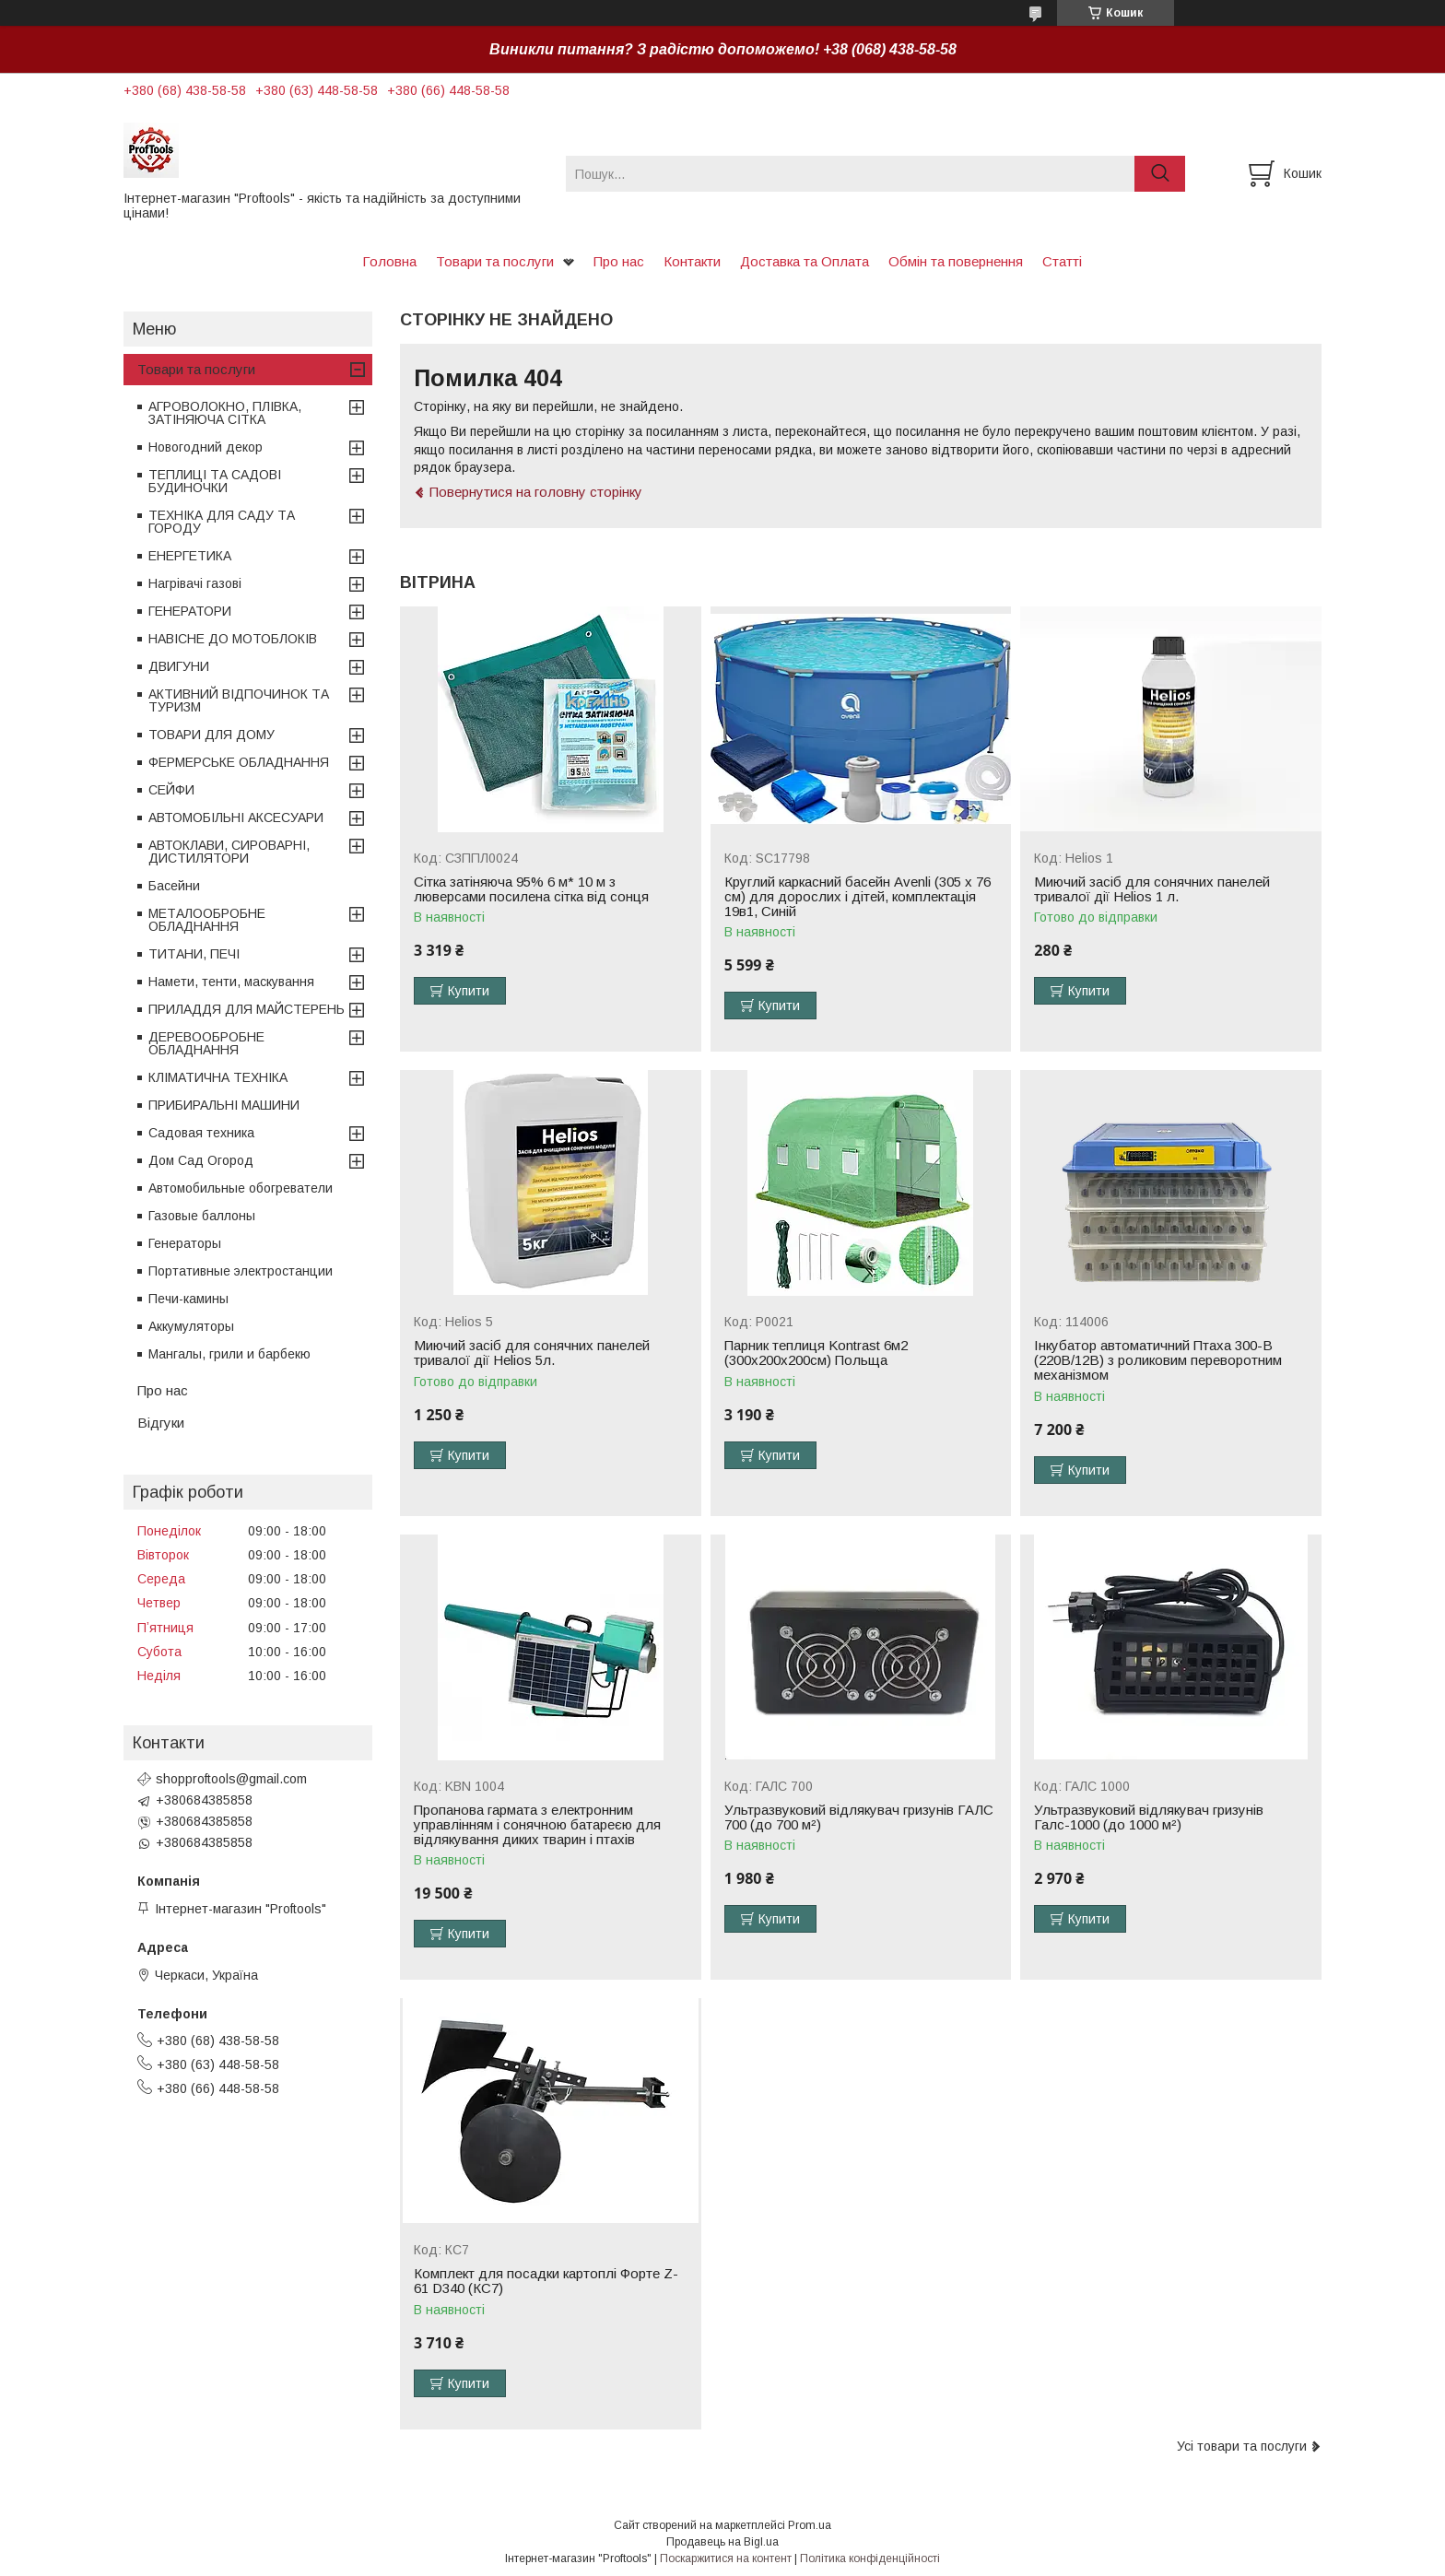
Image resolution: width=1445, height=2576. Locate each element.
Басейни (174, 885)
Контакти (692, 261)
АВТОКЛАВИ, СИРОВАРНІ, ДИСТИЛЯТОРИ (229, 851)
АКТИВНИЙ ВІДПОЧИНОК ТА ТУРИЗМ (238, 700)
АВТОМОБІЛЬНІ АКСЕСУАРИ (235, 817)
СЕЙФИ (171, 789)
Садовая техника (201, 1132)
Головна (389, 261)
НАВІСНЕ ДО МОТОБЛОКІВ (232, 638)
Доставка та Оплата (804, 261)
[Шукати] (1159, 174)
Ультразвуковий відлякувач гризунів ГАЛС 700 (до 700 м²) (858, 1817)
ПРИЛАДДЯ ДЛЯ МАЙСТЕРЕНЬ (246, 1009)
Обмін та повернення (955, 261)
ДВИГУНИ (178, 666)
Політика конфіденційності (870, 2558)
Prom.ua (809, 2525)
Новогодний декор (205, 447)
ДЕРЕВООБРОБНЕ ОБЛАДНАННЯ (206, 1043)
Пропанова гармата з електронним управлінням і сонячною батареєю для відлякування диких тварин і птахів (537, 1825)
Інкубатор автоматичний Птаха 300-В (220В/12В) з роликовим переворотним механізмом (1158, 1360)
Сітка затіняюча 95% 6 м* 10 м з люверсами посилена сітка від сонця (531, 889)
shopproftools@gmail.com (231, 1778)
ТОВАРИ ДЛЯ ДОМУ (211, 734)
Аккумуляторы (191, 1326)
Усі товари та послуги (1242, 2446)
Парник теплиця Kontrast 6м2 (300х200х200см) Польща (816, 1353)
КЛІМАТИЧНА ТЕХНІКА (218, 1077)
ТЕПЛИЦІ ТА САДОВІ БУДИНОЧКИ (214, 481)
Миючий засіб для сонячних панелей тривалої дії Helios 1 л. (1152, 889)
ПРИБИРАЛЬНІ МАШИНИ (224, 1105)
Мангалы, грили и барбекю (229, 1354)
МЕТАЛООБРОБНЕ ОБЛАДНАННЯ (206, 920)
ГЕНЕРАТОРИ (189, 611)
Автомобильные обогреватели (240, 1188)
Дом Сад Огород (200, 1160)
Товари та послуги (495, 261)
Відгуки (160, 1422)
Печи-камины (188, 1298)
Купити (468, 990)
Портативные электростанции (240, 1271)
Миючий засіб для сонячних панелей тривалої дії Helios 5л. (532, 1353)
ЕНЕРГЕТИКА (189, 555)
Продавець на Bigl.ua (722, 2541)
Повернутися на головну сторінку (535, 492)
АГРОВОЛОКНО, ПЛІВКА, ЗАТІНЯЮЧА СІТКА (224, 413)
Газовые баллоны (201, 1215)
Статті (1062, 261)
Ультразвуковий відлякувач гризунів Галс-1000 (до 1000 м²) (1148, 1817)
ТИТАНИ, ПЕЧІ (194, 954)
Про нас (618, 261)
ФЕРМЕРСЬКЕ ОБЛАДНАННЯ (238, 762)
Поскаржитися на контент (726, 2558)
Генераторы (184, 1243)
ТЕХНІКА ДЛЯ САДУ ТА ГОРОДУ (221, 521)
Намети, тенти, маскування (231, 981)
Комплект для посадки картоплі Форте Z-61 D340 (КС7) (546, 2281)
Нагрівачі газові (194, 583)
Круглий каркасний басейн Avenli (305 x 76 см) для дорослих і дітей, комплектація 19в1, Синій (857, 897)
